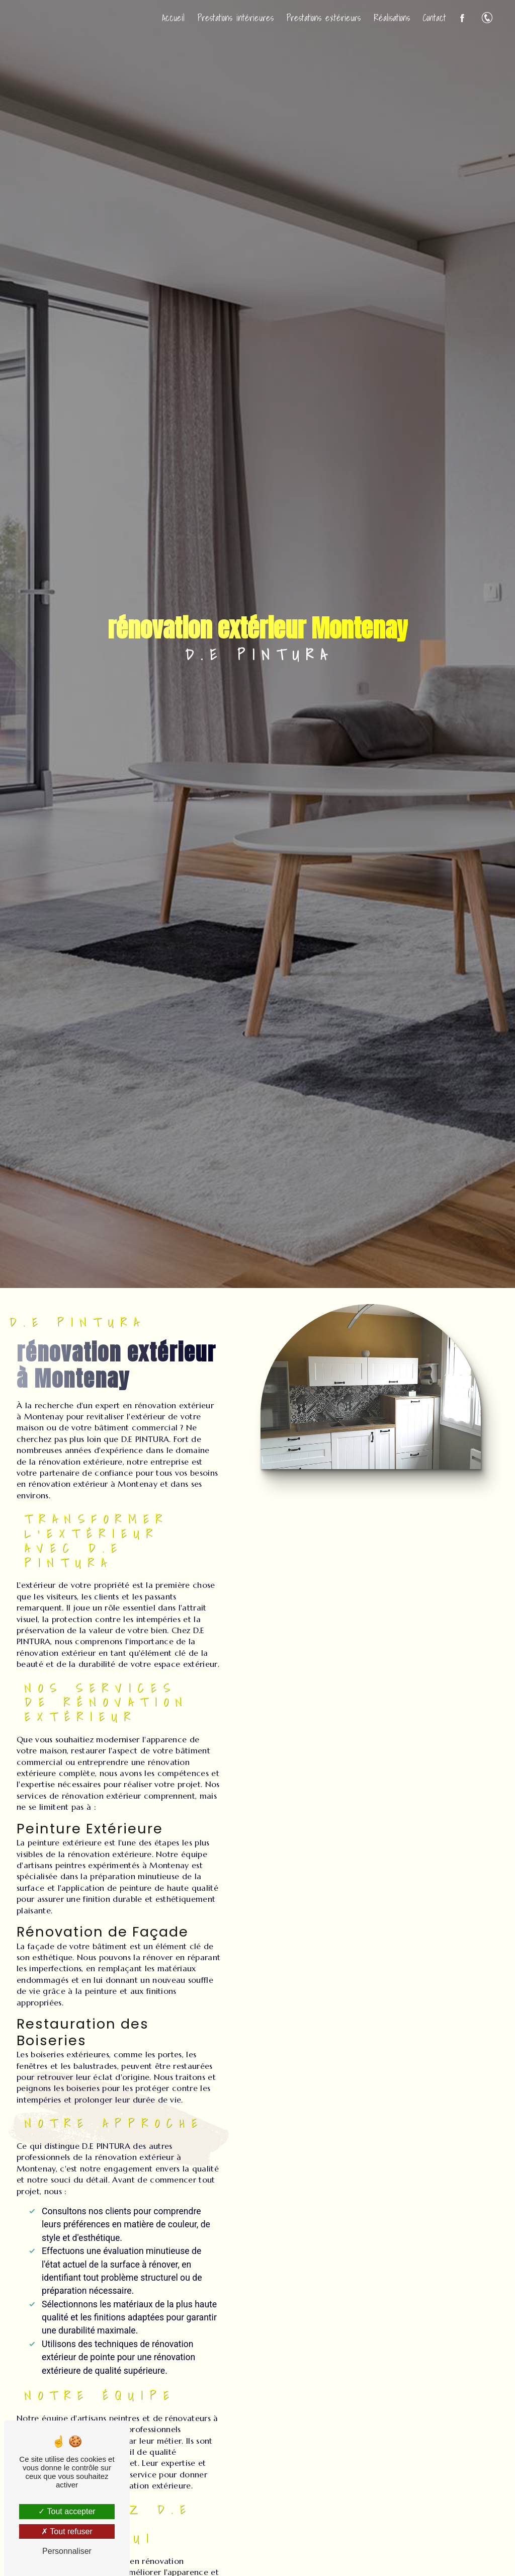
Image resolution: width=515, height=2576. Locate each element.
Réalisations (391, 18)
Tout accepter (66, 2511)
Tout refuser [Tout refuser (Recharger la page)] (67, 2531)
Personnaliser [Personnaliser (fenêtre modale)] (67, 2551)
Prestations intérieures (235, 18)
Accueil (172, 18)
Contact (434, 18)
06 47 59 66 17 (486, 18)
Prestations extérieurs (323, 18)
